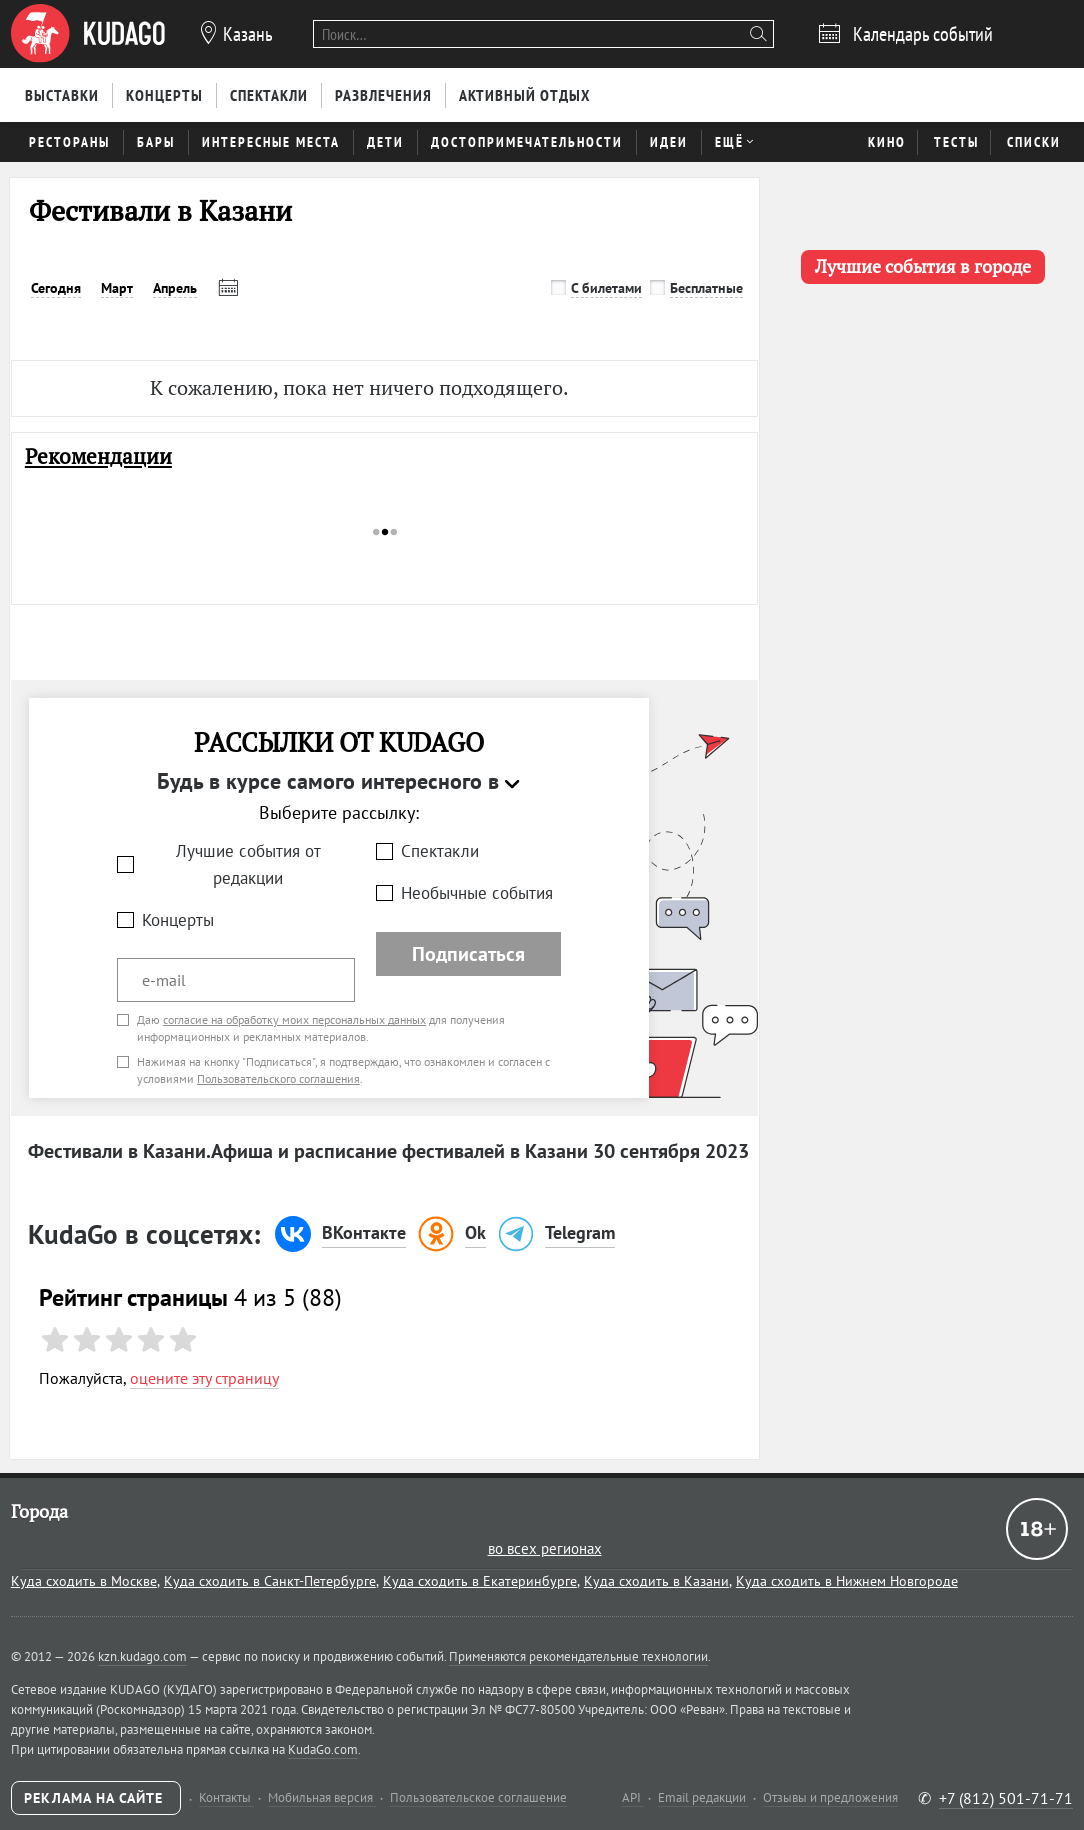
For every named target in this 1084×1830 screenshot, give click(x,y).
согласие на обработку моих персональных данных (294, 1019)
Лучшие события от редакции (248, 864)
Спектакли (440, 851)
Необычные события (477, 893)
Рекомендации (98, 456)
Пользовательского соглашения (278, 1078)
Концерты (178, 920)
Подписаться (468, 954)
